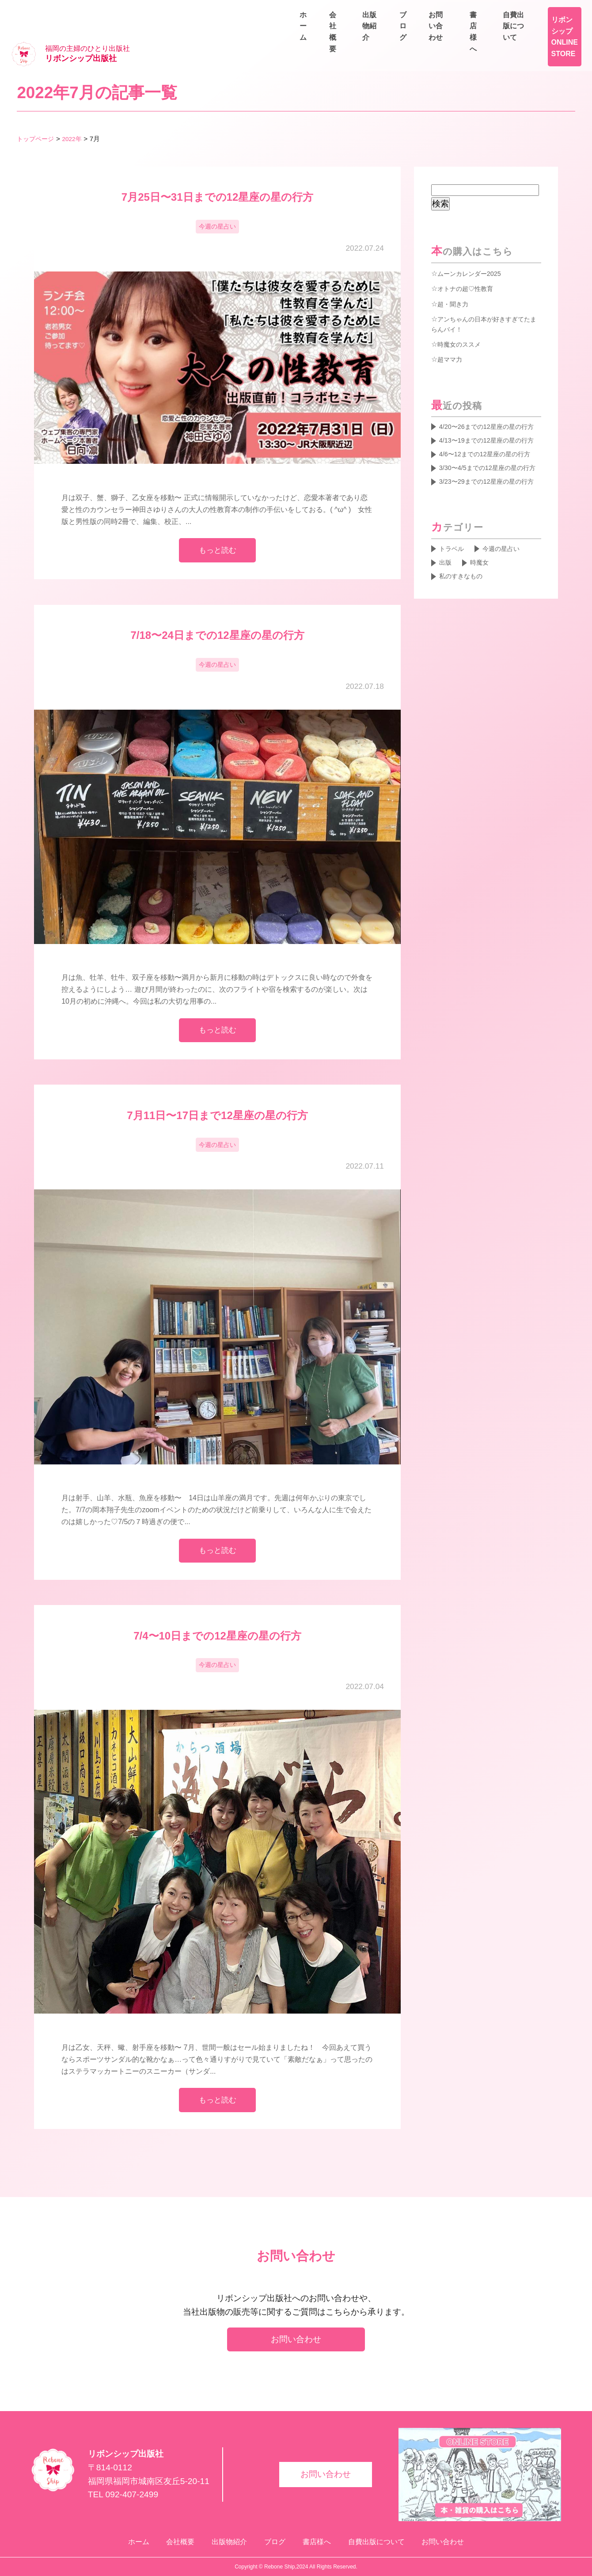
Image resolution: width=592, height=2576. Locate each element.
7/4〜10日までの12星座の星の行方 (217, 1623)
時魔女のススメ (462, 318)
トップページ (37, 111)
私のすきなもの (464, 619)
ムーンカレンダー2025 (473, 246)
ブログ (503, 31)
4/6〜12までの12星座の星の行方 (488, 461)
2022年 (76, 111)
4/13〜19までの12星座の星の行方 (490, 434)
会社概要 (401, 31)
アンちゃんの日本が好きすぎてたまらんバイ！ (483, 297)
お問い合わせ (556, 31)
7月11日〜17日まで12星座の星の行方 (217, 1098)
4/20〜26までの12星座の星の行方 (490, 407)
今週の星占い (217, 201)
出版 (447, 604)
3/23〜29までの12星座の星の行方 (490, 514)
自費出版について (549, 11)
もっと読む (218, 526)
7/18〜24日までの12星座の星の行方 (217, 613)
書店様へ (486, 11)
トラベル (454, 588)
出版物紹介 (454, 31)
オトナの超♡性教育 (469, 261)
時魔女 (483, 604)
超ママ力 (451, 334)
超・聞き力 (455, 277)
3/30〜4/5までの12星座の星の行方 (487, 487)
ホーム (355, 31)
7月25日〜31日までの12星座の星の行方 (217, 170)
